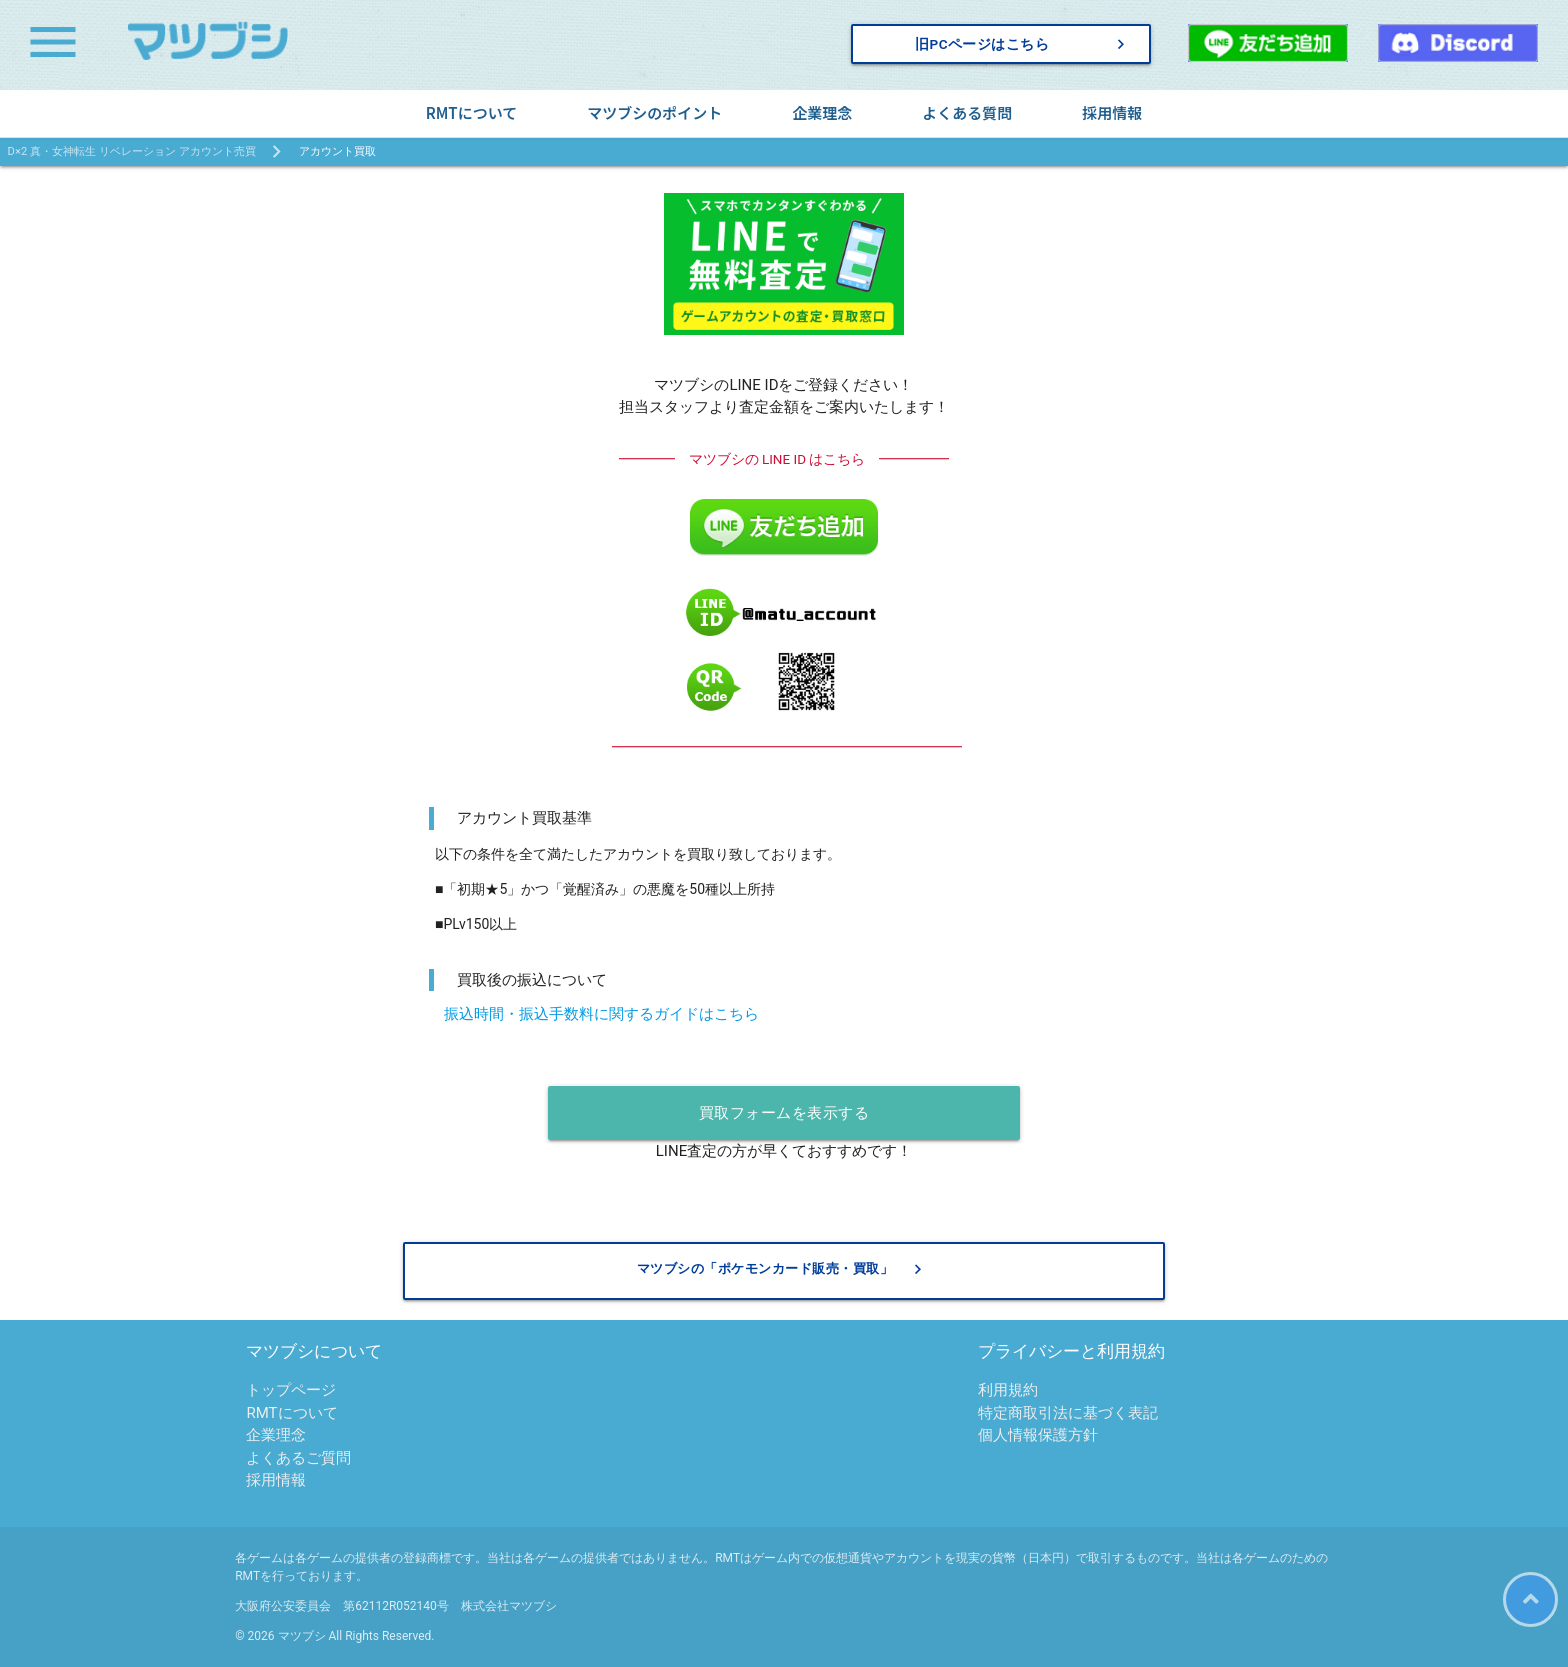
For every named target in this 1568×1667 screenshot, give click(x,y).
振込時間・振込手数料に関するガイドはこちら (601, 1014)
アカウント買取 (337, 151)
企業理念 (822, 112)
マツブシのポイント (654, 112)
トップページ (291, 1391)
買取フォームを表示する (784, 1113)
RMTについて (472, 112)
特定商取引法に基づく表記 (1068, 1413)
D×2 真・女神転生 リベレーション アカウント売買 (132, 151)
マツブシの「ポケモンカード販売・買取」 (782, 1269)
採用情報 (1112, 112)
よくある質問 (967, 112)
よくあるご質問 (298, 1458)
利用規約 (1008, 1391)
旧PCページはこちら (1023, 44)
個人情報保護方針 (1038, 1436)
